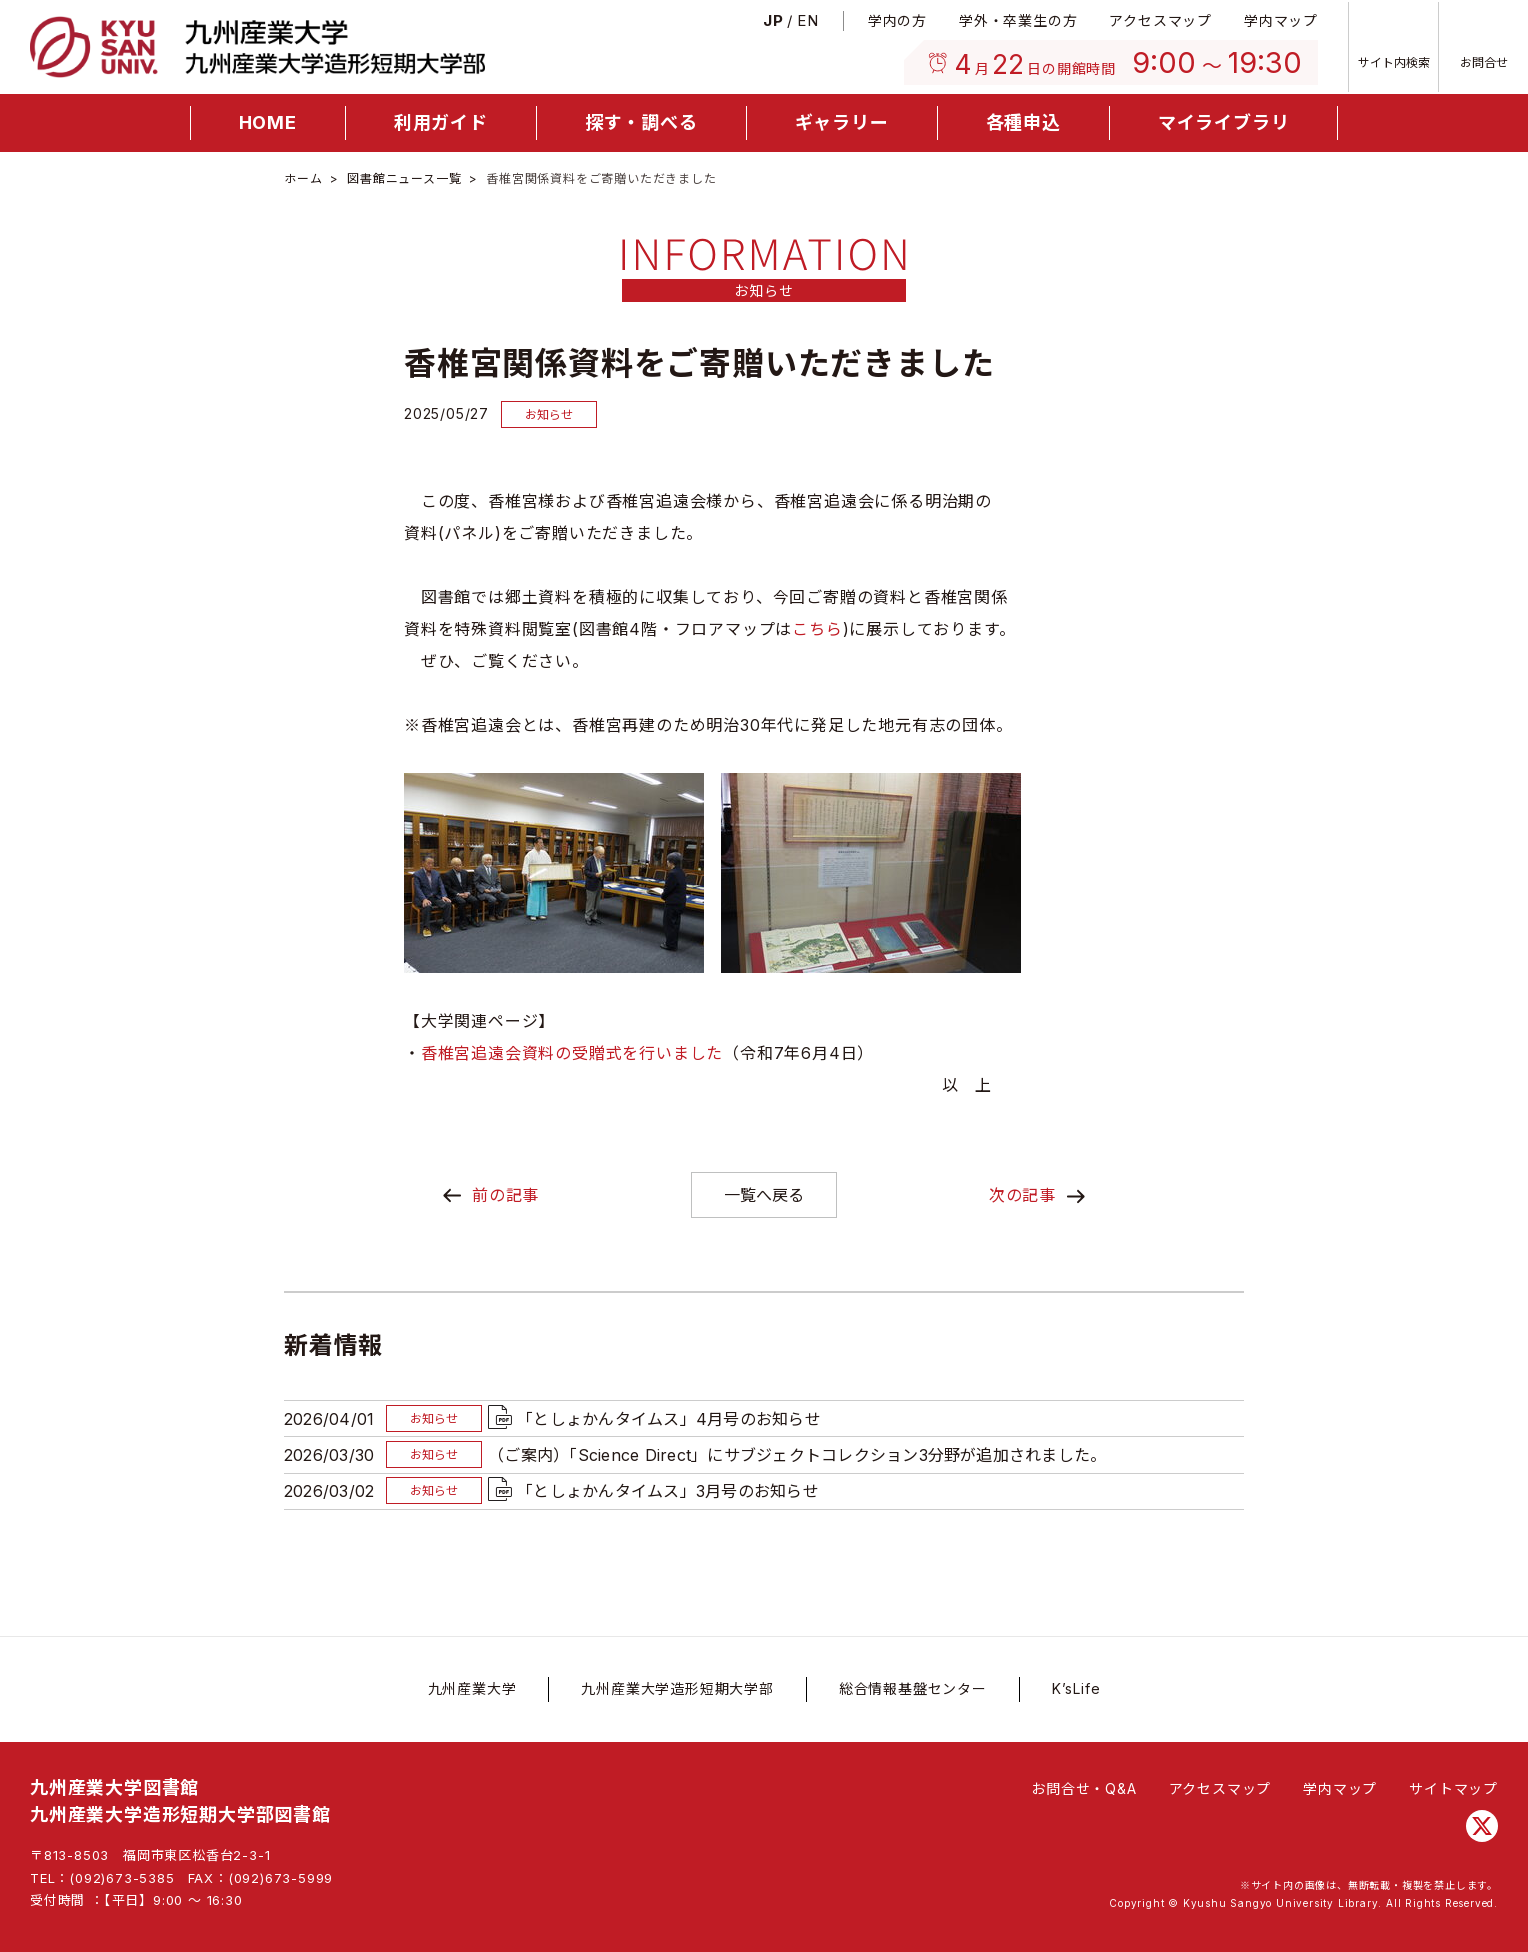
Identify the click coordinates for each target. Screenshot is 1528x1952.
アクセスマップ (1160, 20)
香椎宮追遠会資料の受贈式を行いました (572, 1053)
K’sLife (1076, 1688)
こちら (817, 629)
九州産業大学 (472, 1688)
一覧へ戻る (764, 1195)
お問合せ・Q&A (1083, 1788)
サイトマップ (1453, 1788)
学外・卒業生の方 (1018, 20)
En (808, 20)
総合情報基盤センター (913, 1688)
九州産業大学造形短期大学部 (677, 1688)
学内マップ (1281, 20)
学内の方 (897, 20)
